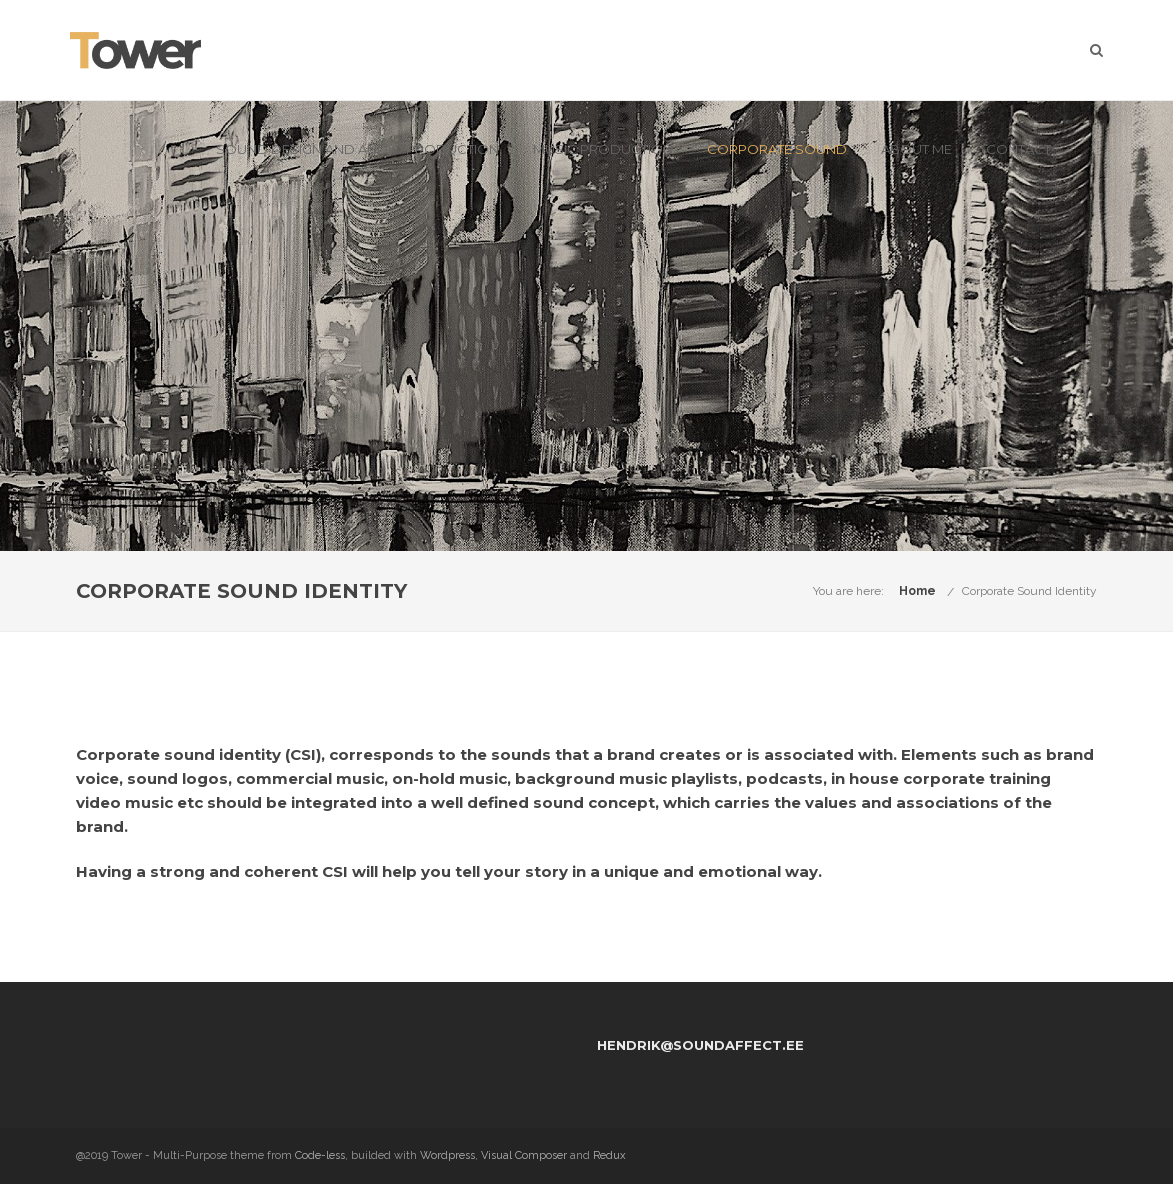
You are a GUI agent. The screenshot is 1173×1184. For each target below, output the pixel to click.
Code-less (320, 1155)
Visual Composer (524, 1155)
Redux (609, 1155)
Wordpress (447, 1155)
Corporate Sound (777, 149)
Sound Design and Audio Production (357, 149)
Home (917, 591)
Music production (603, 149)
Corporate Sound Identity (1029, 591)
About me (916, 149)
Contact (1018, 149)
